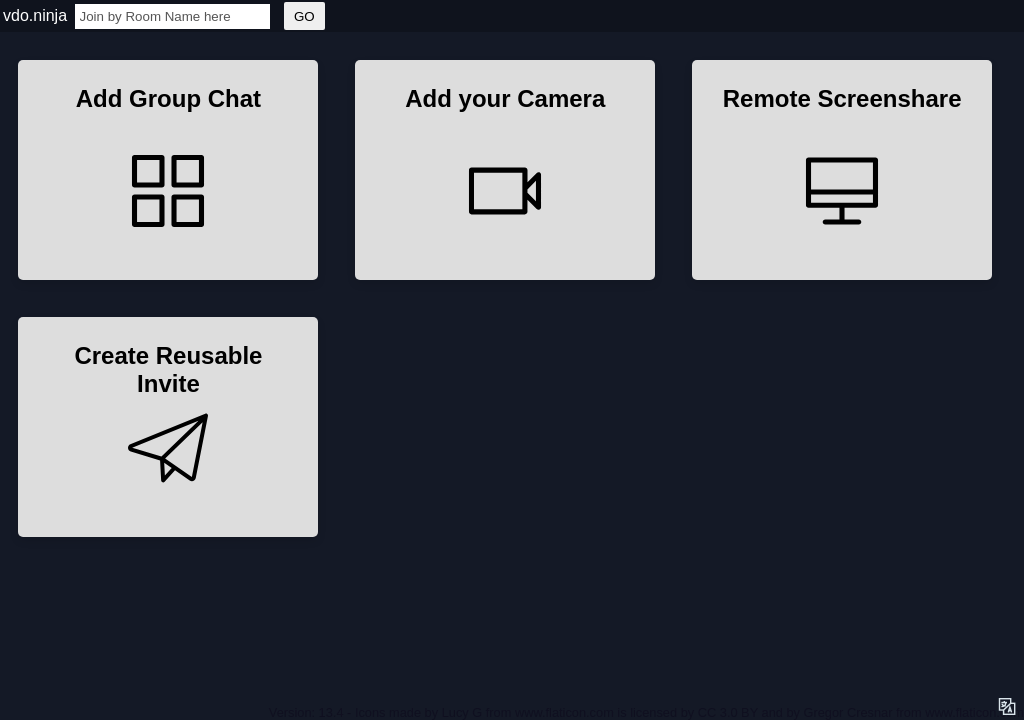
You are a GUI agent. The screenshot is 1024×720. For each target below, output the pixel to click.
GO (304, 16)
